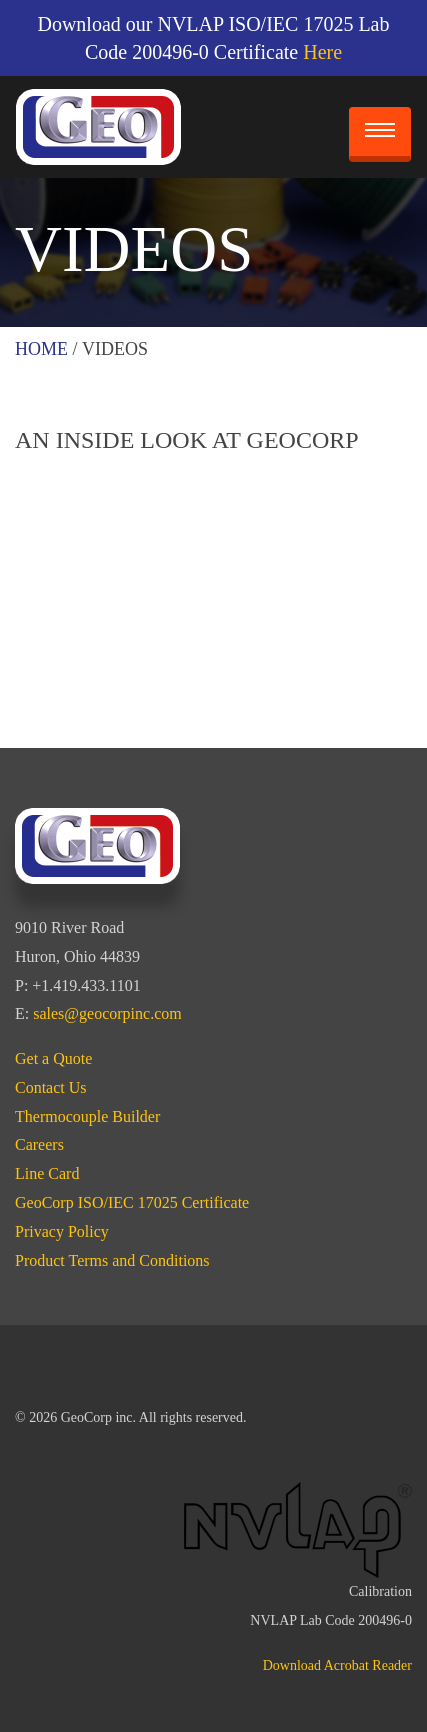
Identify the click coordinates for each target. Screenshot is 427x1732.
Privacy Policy (62, 1231)
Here (322, 52)
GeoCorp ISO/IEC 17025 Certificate (132, 1202)
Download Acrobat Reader (337, 1665)
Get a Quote (53, 1058)
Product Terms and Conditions (112, 1260)
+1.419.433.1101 (86, 985)
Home (41, 349)
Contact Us (51, 1087)
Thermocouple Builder (87, 1116)
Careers (39, 1144)
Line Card (47, 1173)
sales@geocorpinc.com (107, 1013)
